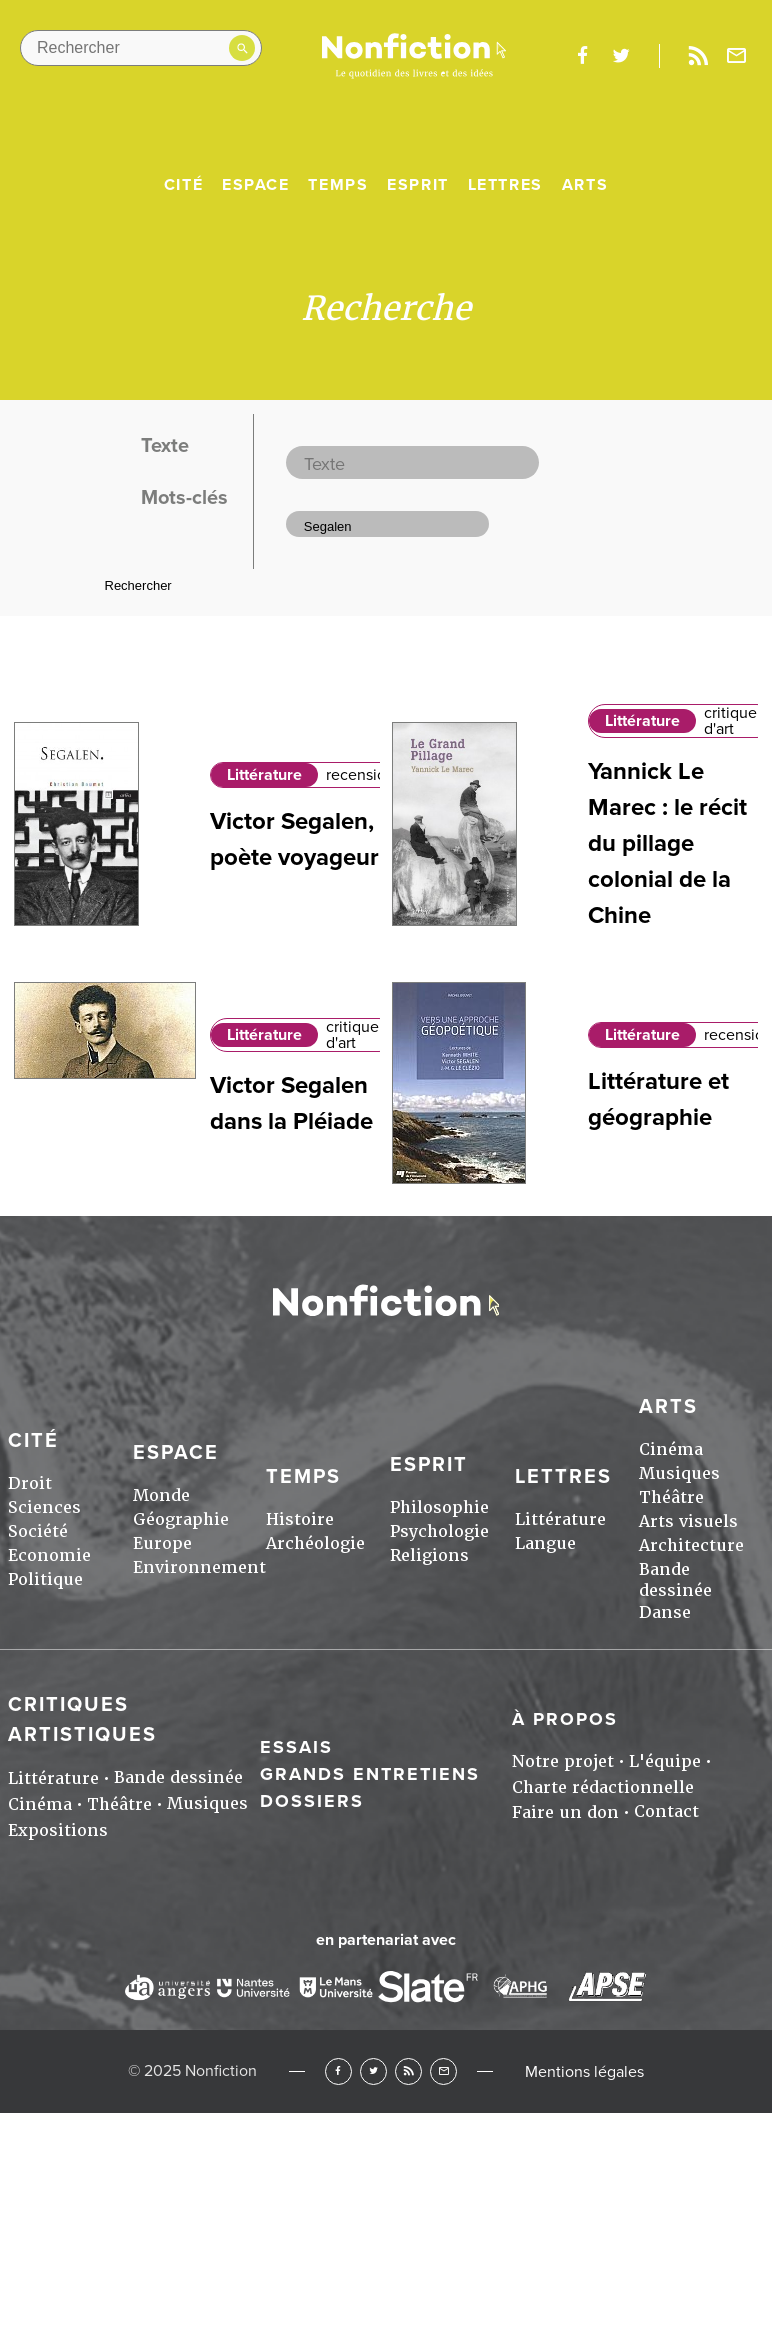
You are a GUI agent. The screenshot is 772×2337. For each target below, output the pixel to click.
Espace (256, 185)
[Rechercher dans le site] (141, 48)
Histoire (300, 1519)
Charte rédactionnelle (603, 1787)
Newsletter (737, 56)
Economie (49, 1555)
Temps (338, 185)
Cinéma (671, 1449)
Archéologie (315, 1543)
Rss (698, 56)
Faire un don (565, 1812)
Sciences (44, 1507)
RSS (408, 2071)
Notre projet (563, 1761)
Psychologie (439, 1531)
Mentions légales (584, 2072)
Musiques (679, 1473)
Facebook (338, 2071)
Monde (161, 1495)
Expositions (58, 1830)
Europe (162, 1543)
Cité (183, 185)
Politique (45, 1579)
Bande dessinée (675, 1580)
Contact (666, 1811)
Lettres (505, 185)
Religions (429, 1555)
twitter (621, 56)
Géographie (181, 1519)
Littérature (264, 775)
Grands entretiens (370, 1774)
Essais (296, 1747)
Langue (545, 1543)
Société (38, 1531)
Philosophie (439, 1507)
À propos (565, 1719)
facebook (582, 56)
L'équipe (665, 1761)
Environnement (199, 1567)
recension (360, 775)
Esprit (418, 185)
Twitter (373, 2071)
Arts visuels (688, 1521)
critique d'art (730, 721)
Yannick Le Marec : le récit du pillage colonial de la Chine (667, 843)
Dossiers (312, 1801)
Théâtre (671, 1497)
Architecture (691, 1545)
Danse (665, 1612)
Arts (585, 185)
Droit (30, 1483)
